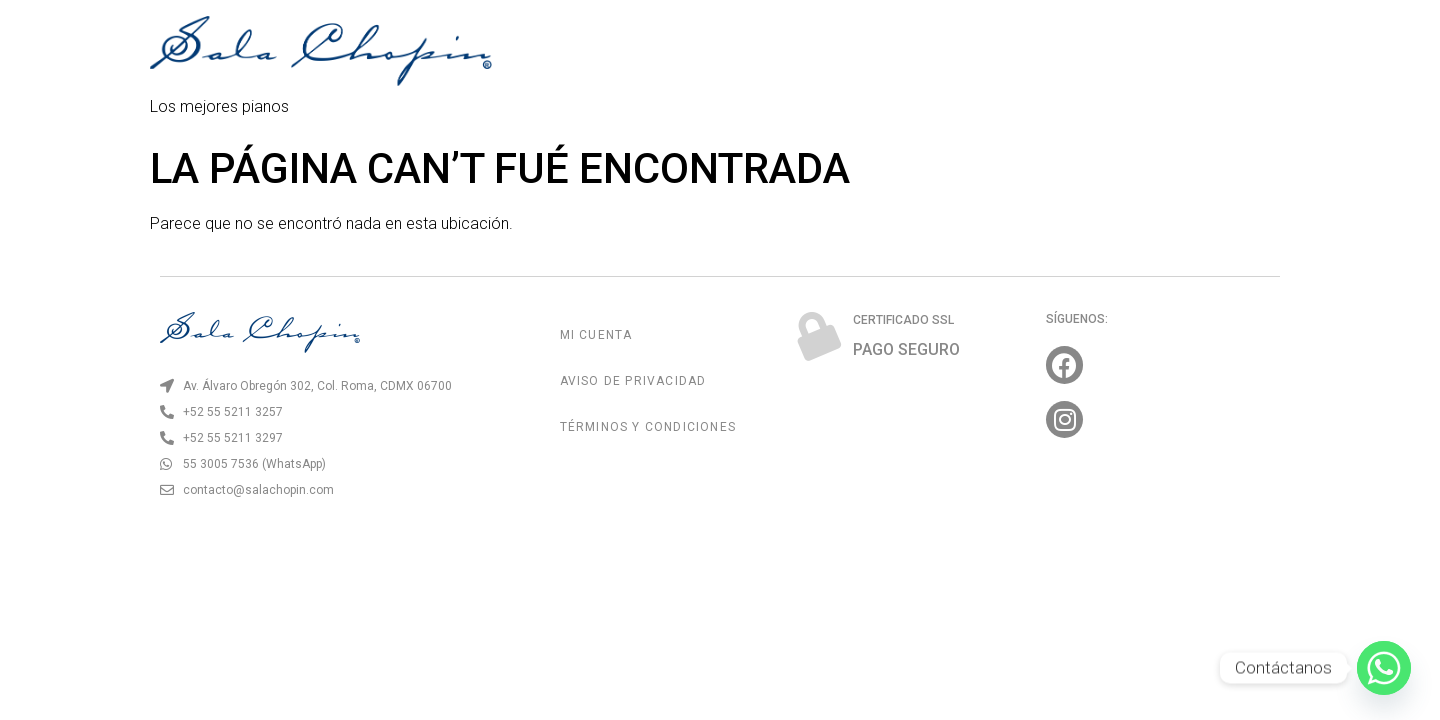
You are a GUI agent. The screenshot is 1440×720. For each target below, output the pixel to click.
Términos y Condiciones (648, 427)
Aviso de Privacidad (633, 381)
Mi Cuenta (596, 335)
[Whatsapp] (1384, 668)
